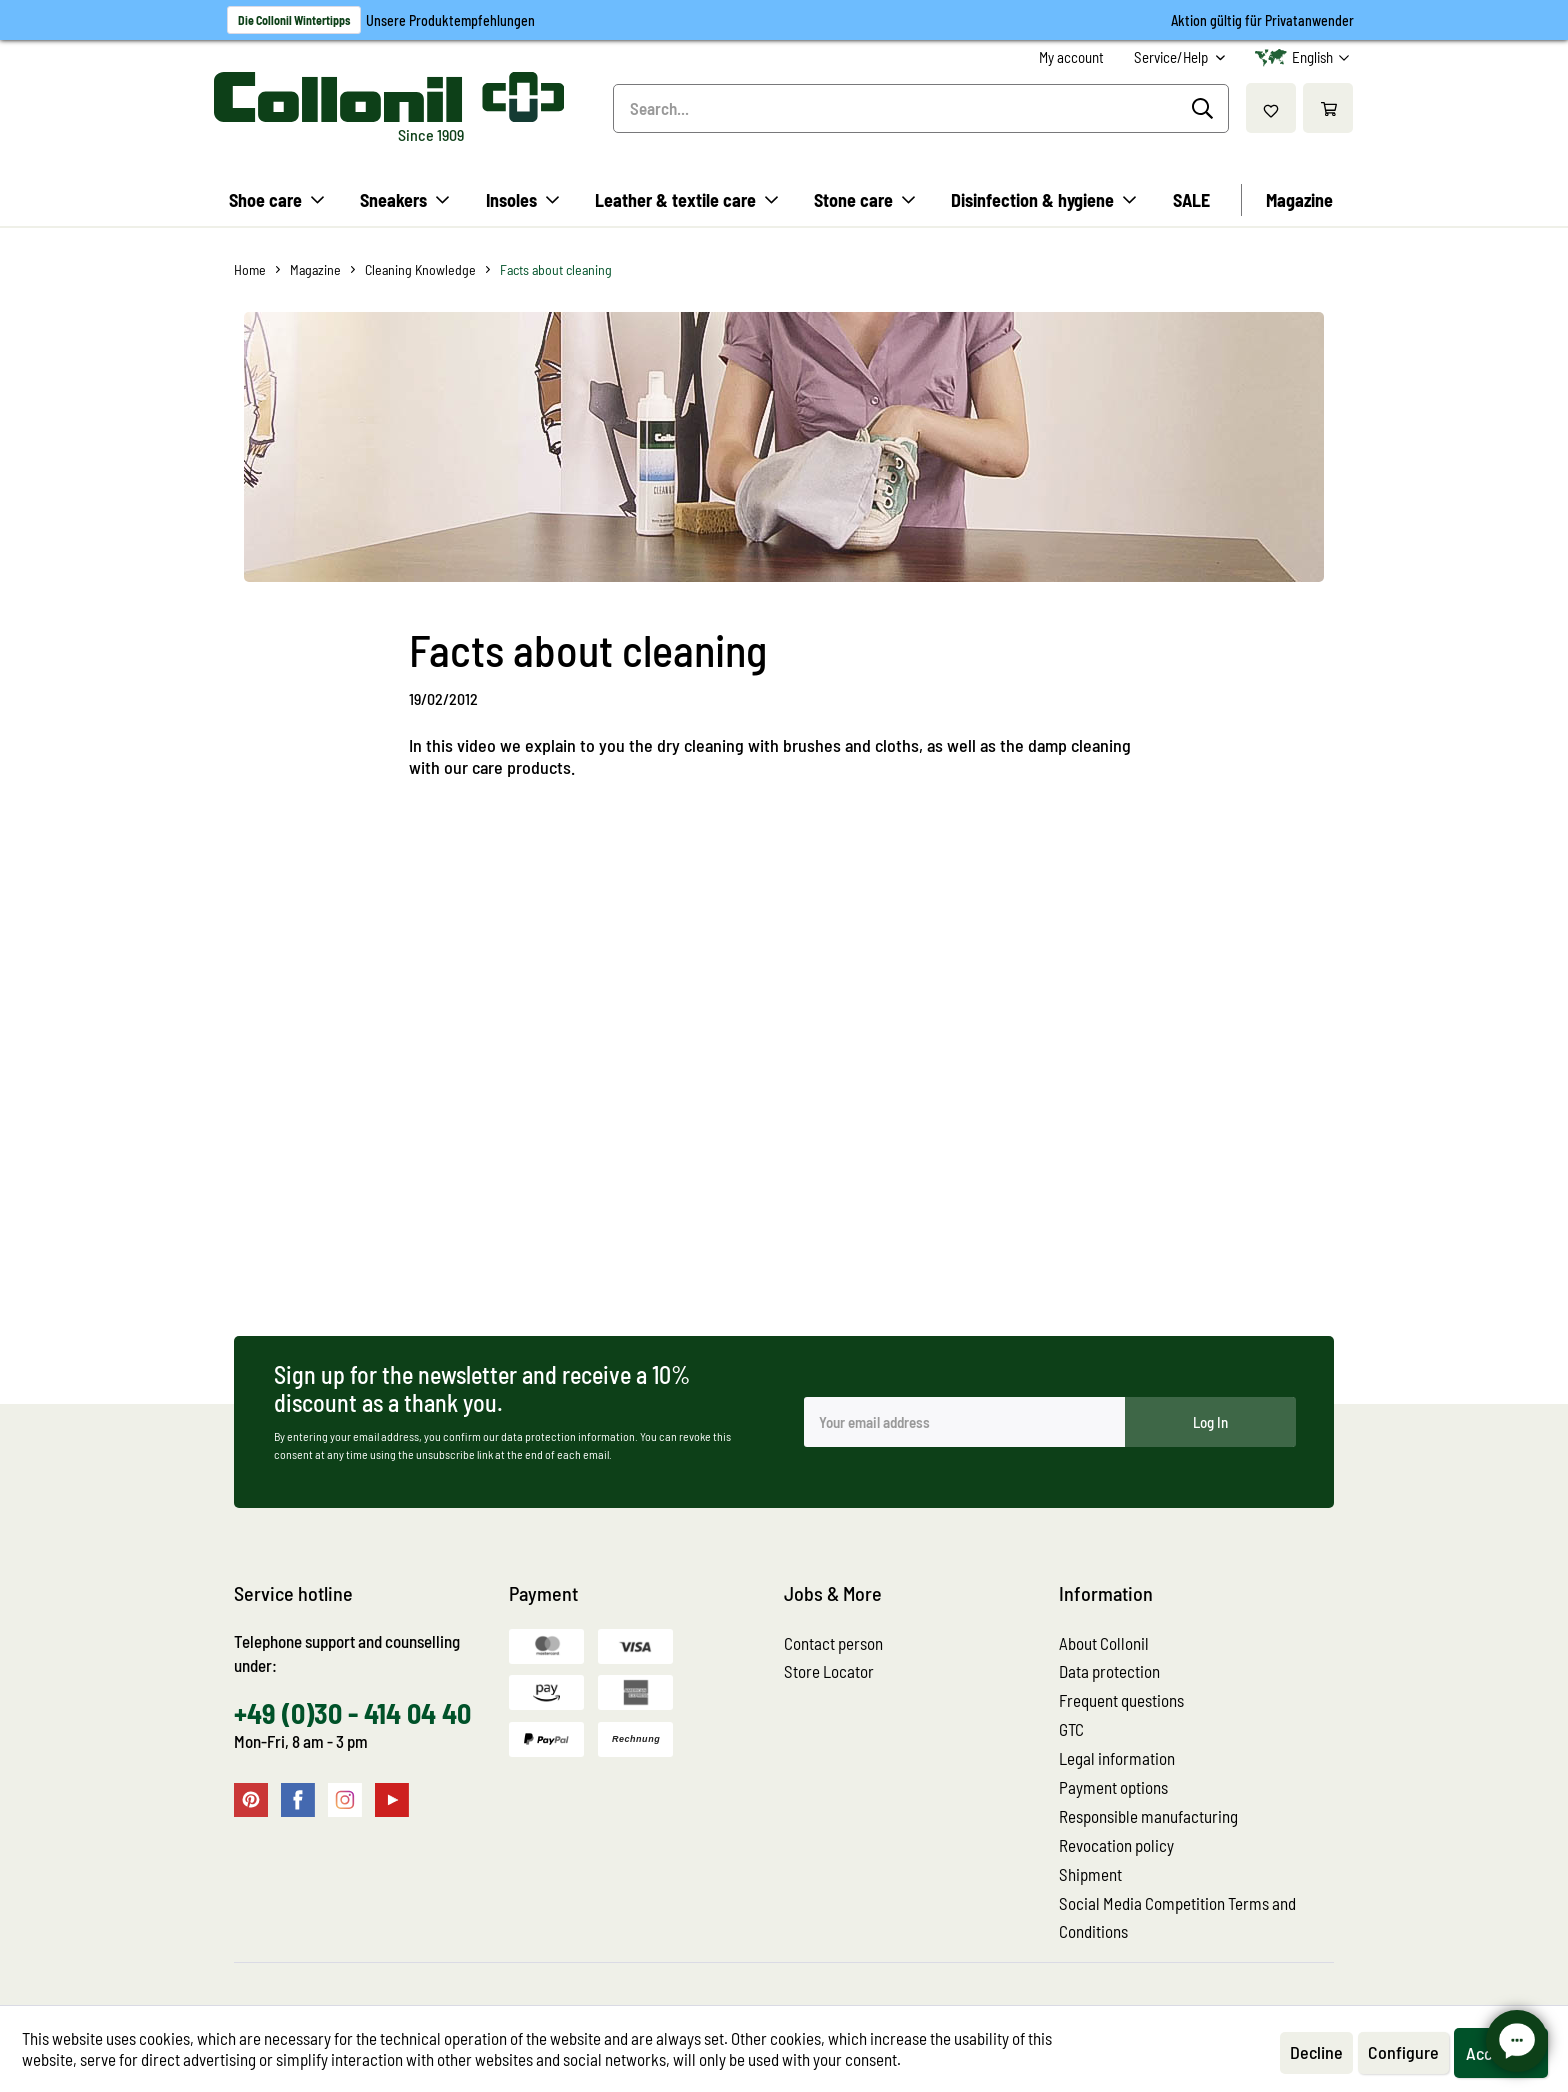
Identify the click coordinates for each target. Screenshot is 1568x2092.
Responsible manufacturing (1148, 1816)
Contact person (833, 1643)
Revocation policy (1116, 1845)
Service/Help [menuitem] (1172, 57)
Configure (1403, 2052)
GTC (1071, 1729)
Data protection (1109, 1671)
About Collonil (1104, 1643)
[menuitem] (1071, 57)
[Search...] (921, 108)
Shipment (1090, 1874)
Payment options (1113, 1787)
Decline (1316, 2052)
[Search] (1205, 109)
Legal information (1117, 1758)
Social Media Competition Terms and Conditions (1177, 1917)
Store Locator (829, 1671)
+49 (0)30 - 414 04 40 (352, 1713)
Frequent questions (1121, 1700)
